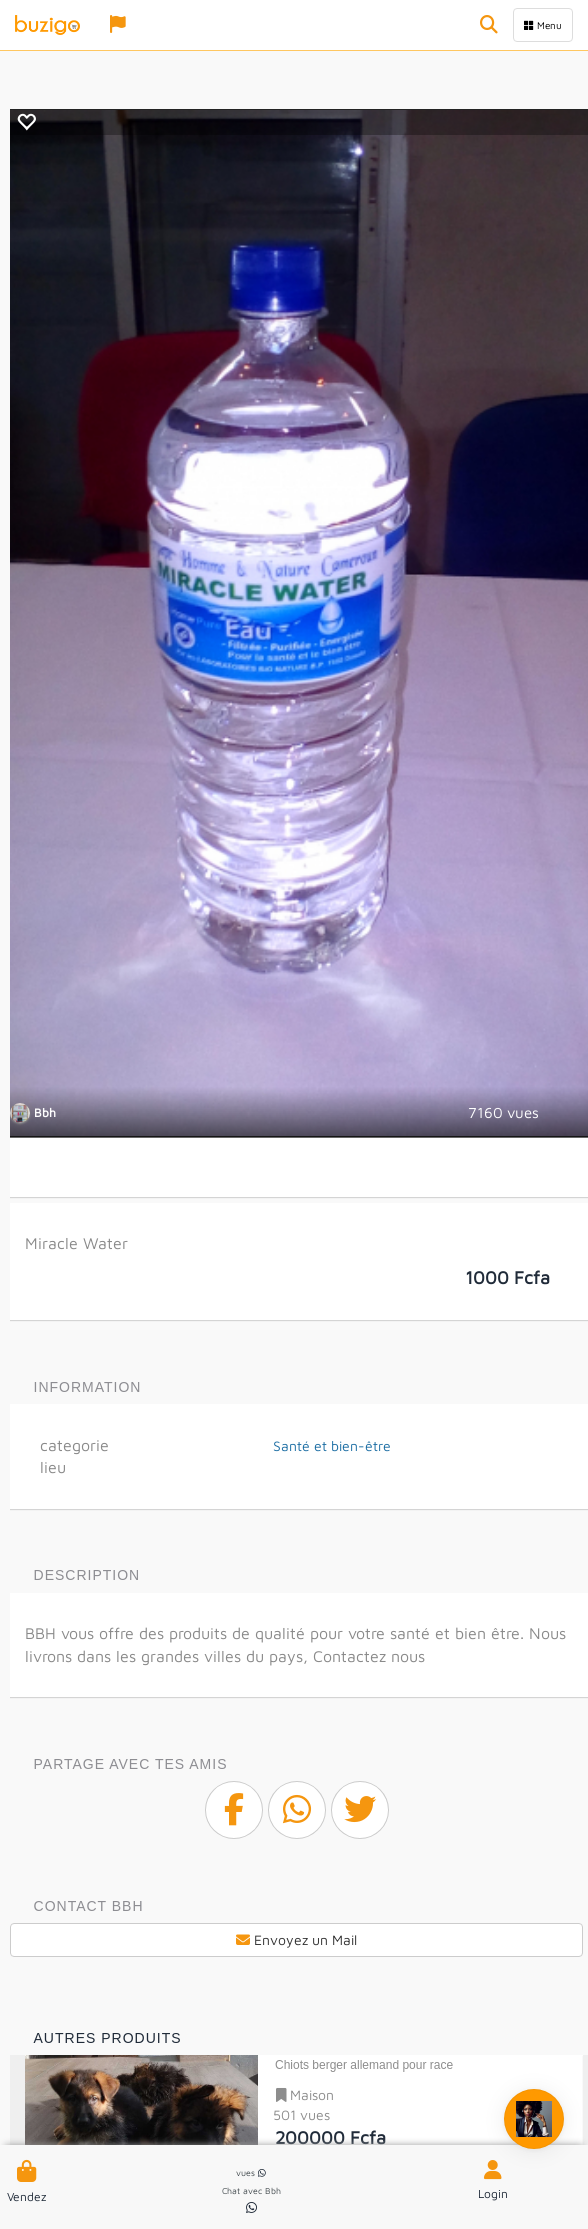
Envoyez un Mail (296, 1939)
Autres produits (108, 2038)
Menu (543, 25)
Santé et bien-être (332, 1445)
